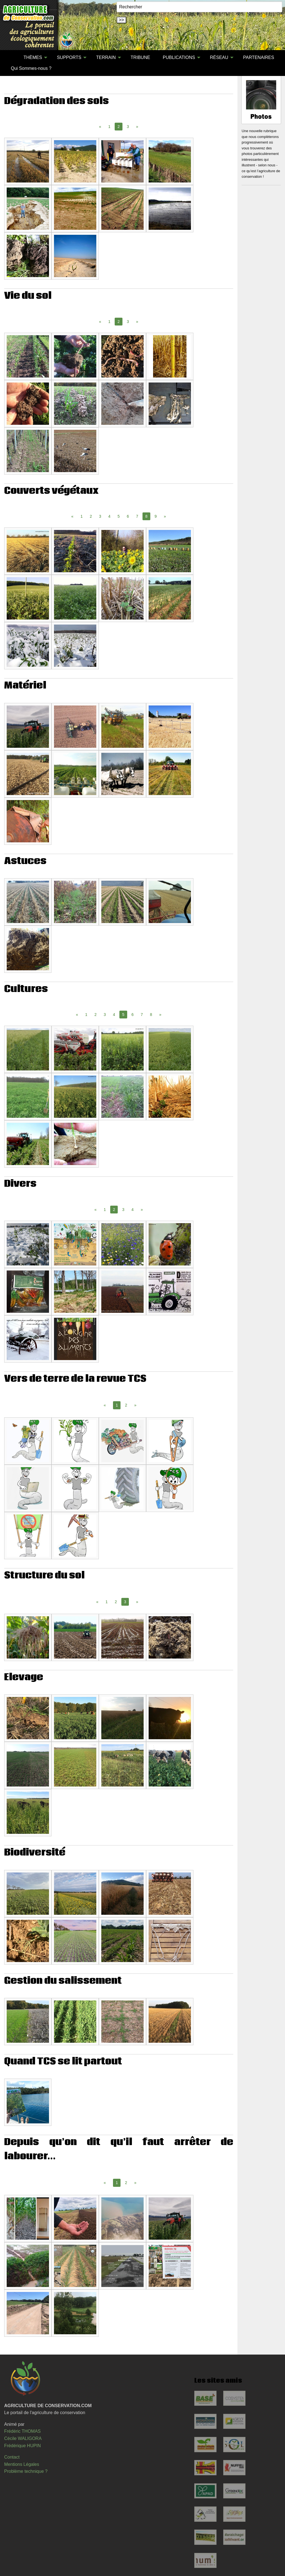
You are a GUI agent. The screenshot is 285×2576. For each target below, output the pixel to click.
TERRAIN (106, 57)
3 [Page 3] (128, 126)
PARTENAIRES (258, 57)
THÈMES (32, 57)
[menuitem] (10, 57)
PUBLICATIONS (179, 57)
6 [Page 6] (128, 516)
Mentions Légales (21, 2464)
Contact (11, 2457)
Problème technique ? (26, 2471)
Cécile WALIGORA (23, 2438)
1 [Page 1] (109, 126)
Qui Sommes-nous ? (31, 68)
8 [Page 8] (151, 1014)
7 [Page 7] (137, 516)
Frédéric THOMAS (22, 2431)
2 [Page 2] (91, 516)
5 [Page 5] (118, 516)
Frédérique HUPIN (22, 2445)
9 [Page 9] (155, 516)
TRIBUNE (140, 57)
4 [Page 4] (109, 516)
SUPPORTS (69, 57)
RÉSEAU (219, 57)
